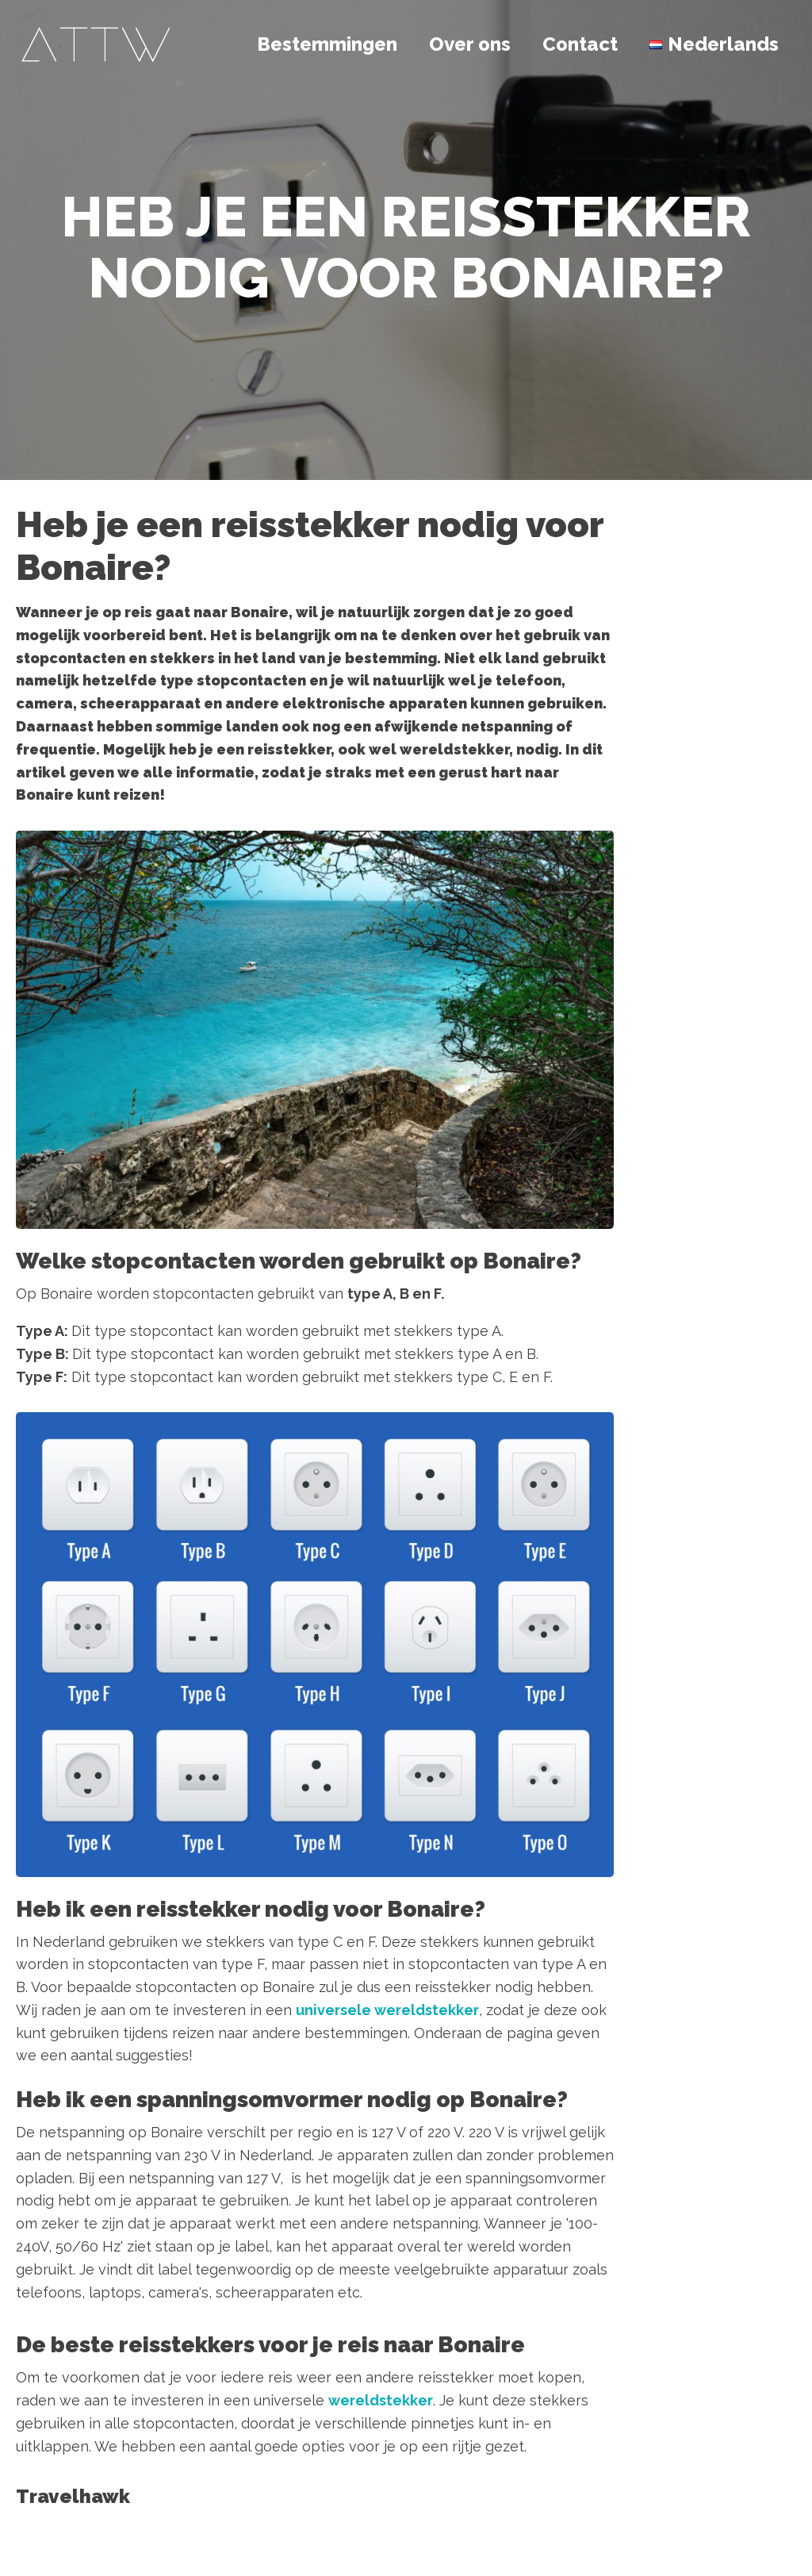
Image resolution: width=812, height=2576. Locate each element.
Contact (580, 44)
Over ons (470, 44)
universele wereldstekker (387, 2010)
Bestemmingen (327, 44)
